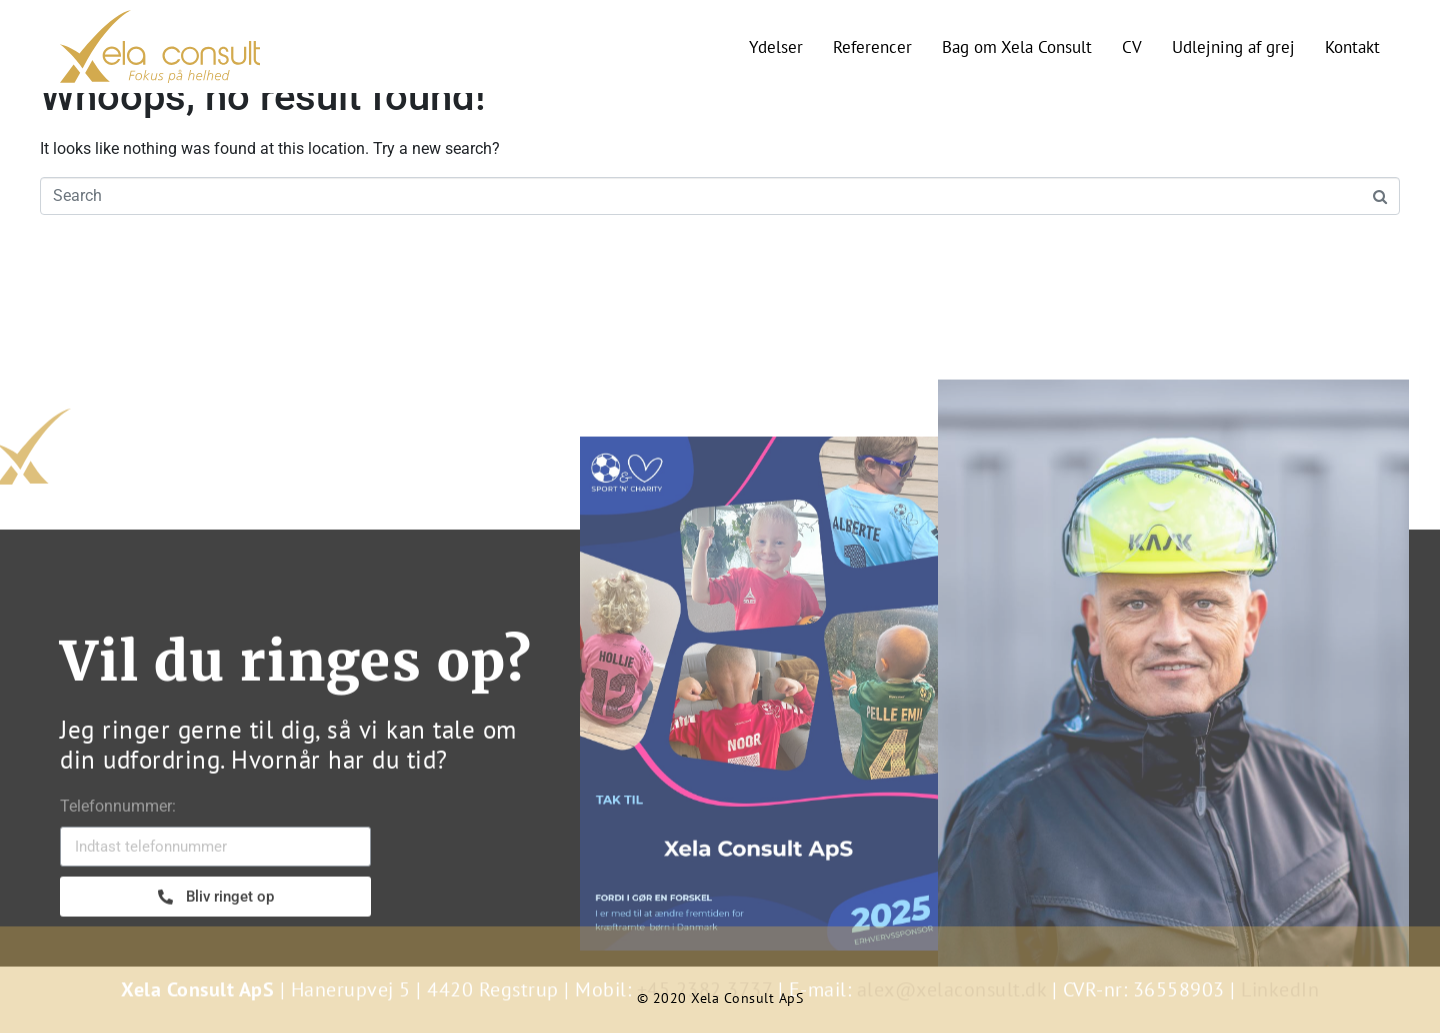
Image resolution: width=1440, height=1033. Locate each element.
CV (1132, 47)
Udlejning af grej (1233, 47)
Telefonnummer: (118, 864)
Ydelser (776, 47)
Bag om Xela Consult (1017, 47)
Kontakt (1352, 47)
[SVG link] (160, 46)
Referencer (872, 47)
